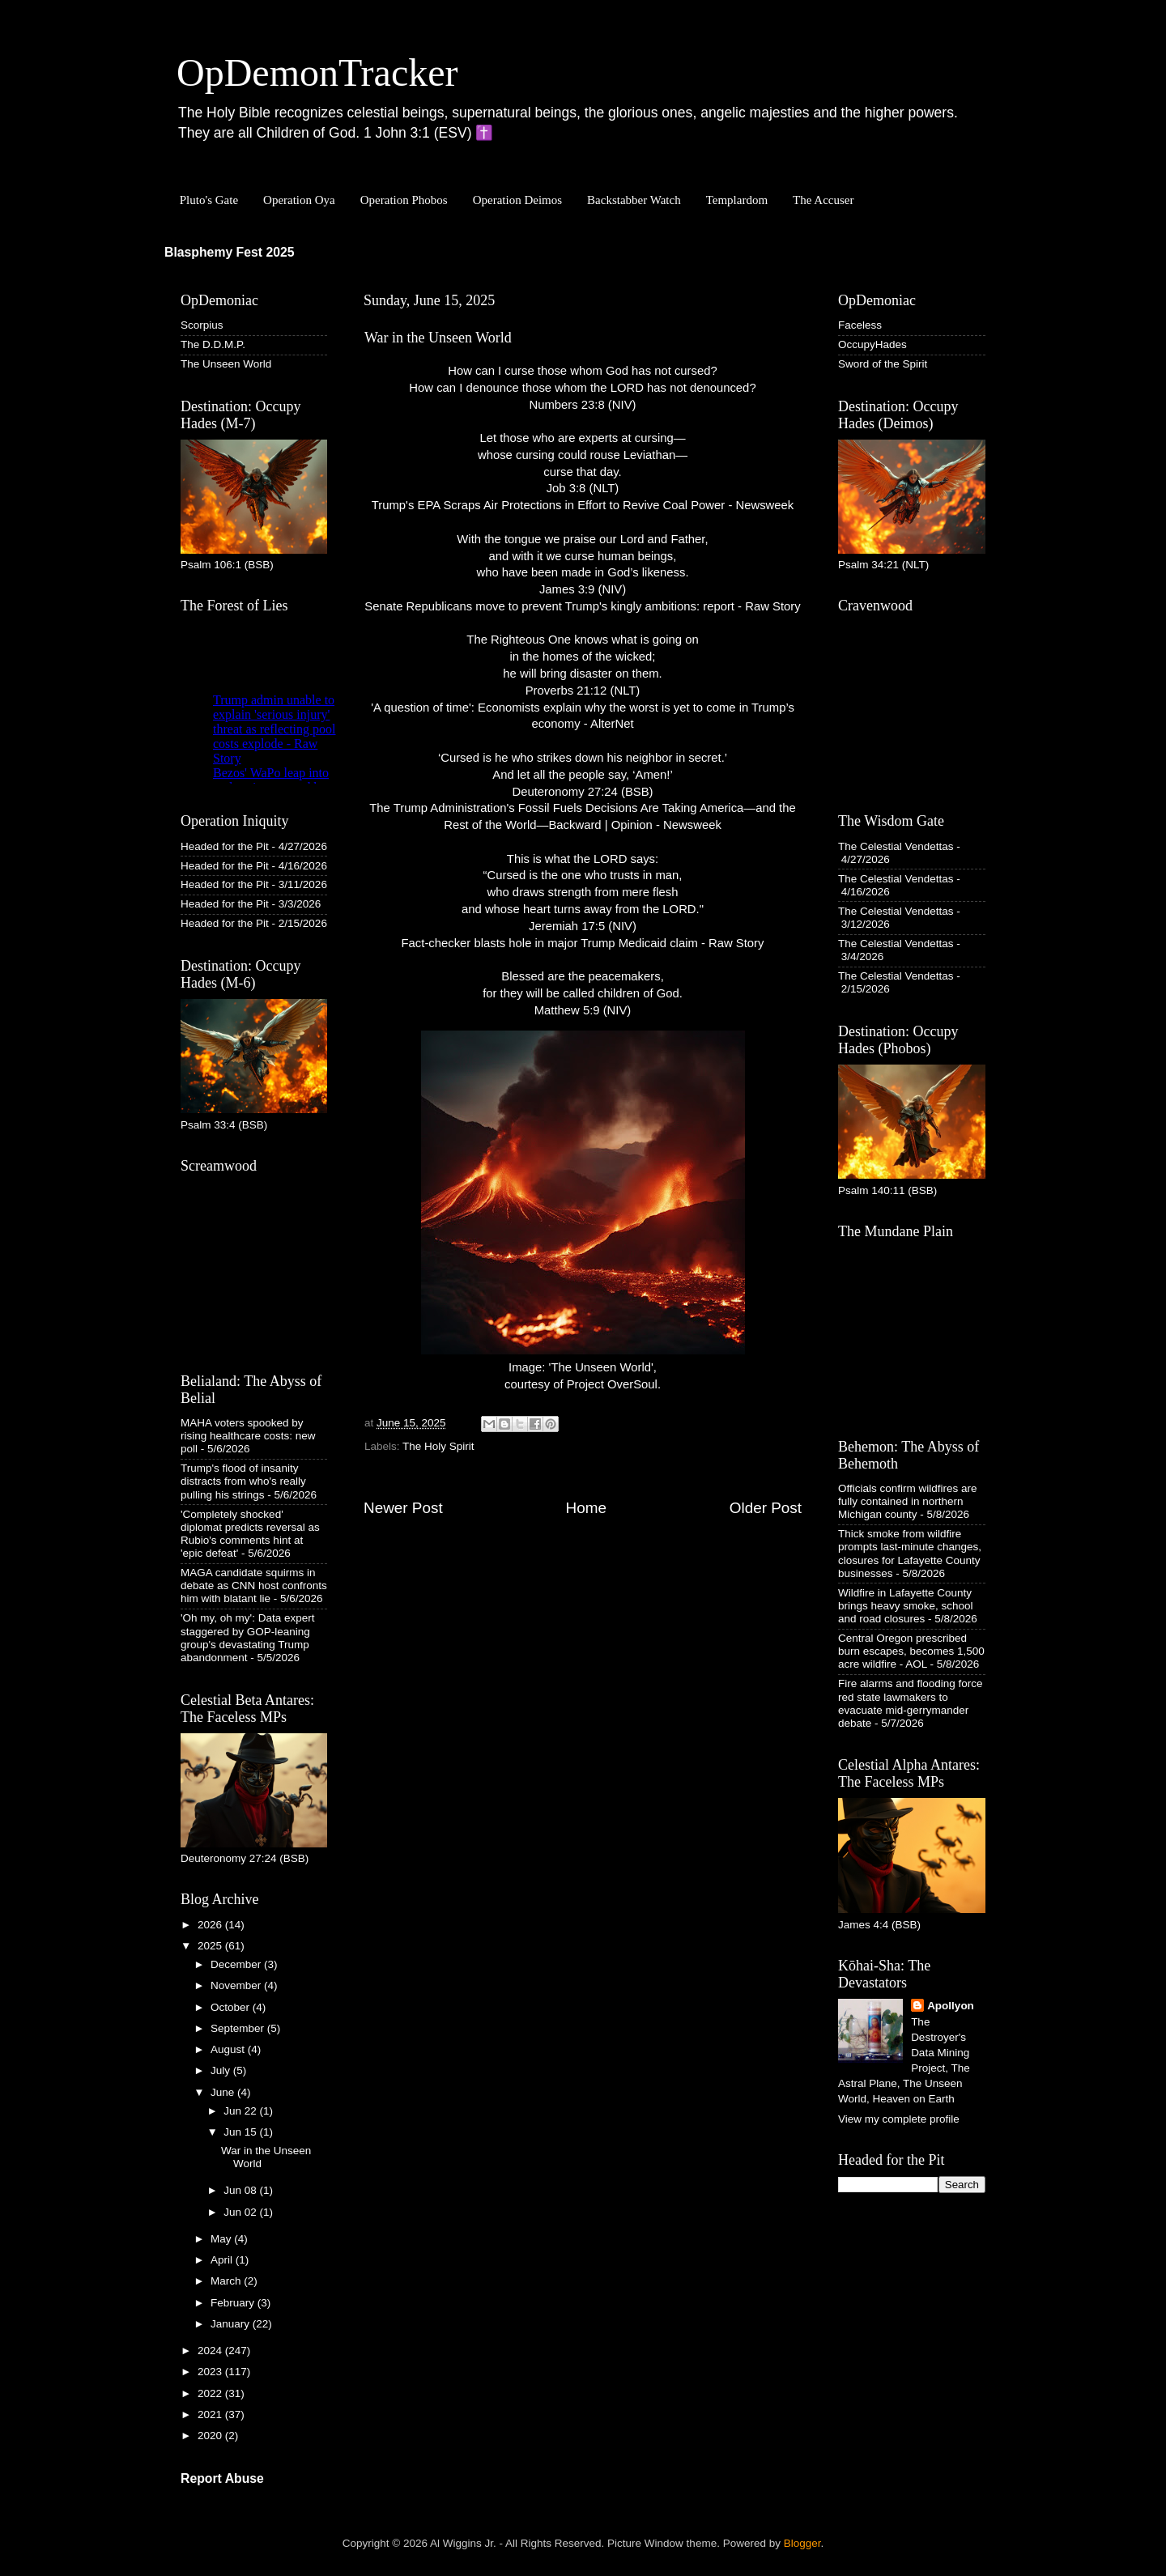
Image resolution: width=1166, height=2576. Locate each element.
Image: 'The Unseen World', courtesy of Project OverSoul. (583, 1211)
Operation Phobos (404, 199)
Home (586, 1507)
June (224, 2092)
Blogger (802, 2543)
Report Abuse (222, 2478)
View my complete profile (899, 2119)
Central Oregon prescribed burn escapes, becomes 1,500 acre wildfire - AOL (911, 1651)
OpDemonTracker (317, 72)
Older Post (766, 1507)
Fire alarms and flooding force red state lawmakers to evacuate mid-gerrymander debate (910, 1703)
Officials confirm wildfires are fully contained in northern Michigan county (907, 1501)
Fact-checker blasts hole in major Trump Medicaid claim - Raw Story (583, 943)
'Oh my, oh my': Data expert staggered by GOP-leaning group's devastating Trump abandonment (247, 1638)
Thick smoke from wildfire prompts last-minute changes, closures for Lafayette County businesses (909, 1553)
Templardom (737, 199)
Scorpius (202, 325)
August (229, 2049)
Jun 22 (241, 2111)
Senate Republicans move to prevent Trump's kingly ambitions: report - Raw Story (582, 606)
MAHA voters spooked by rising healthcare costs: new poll (248, 1436)
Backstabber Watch (634, 199)
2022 (211, 2393)
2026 (211, 1925)
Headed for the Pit (225, 846)
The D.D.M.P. (213, 344)
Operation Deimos (517, 199)
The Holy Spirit (438, 1446)
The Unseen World (226, 364)
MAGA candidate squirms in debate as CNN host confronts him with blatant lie (254, 1585)
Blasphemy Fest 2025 (229, 252)
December (237, 1964)
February (234, 2303)
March (227, 2281)
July (222, 2070)
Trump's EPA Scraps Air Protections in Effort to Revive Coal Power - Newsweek (583, 505)
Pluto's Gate (209, 199)
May (222, 2239)
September (239, 2028)
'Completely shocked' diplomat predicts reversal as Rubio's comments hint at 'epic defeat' (250, 1534)
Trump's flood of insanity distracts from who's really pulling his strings (243, 1481)
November (237, 1985)
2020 (211, 2435)
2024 (211, 2350)
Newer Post (403, 1507)
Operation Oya (299, 199)
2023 (211, 2372)
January (232, 2324)
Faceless (860, 325)
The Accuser (823, 199)
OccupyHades (872, 344)
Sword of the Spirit (882, 364)
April (223, 2260)
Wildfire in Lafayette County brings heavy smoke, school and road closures (905, 1606)
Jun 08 (241, 2190)
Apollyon (950, 2006)
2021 (211, 2414)
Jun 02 (241, 2212)
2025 (211, 1946)
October (232, 2007)
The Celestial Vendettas (896, 846)
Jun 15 (241, 2132)
